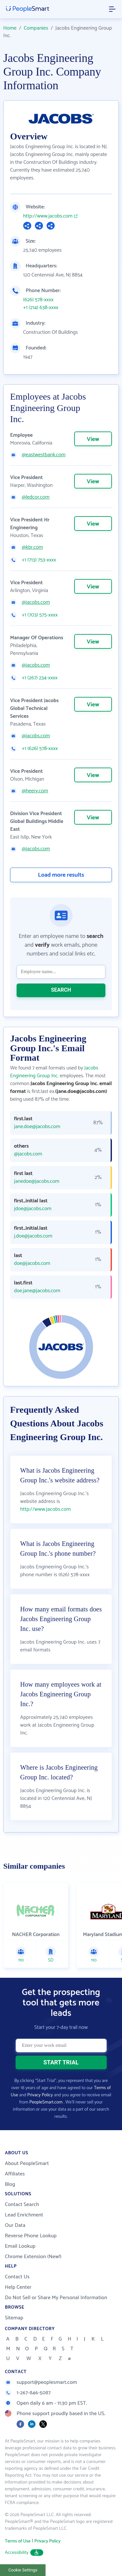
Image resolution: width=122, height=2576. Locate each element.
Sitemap (14, 2318)
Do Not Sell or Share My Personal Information (56, 2297)
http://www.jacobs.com (48, 216)
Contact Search (22, 2204)
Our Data (15, 2225)
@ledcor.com (35, 497)
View (93, 439)
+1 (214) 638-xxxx (40, 308)
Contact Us (17, 2276)
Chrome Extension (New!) (33, 2256)
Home (10, 28)
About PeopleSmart (27, 2163)
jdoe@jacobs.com (32, 1209)
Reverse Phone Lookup (31, 2235)
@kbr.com (32, 547)
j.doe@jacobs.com (33, 1236)
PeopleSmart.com (45, 2102)
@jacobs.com (36, 602)
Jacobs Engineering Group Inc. (54, 1072)
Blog (10, 2184)
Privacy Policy (40, 2095)
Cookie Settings (22, 2570)
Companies (36, 28)
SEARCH (61, 990)
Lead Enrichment (24, 2215)
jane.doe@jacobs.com (37, 1127)
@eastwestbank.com (43, 455)
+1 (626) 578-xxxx (40, 749)
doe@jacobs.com (32, 1263)
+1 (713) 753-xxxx (39, 560)
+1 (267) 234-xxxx (40, 678)
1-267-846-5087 (28, 2392)
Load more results (61, 875)
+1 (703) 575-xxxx (40, 615)
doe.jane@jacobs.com (37, 1291)
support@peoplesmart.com (41, 2382)
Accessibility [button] (24, 2552)
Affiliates (15, 2174)
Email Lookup (20, 2246)
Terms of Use (18, 2541)
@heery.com (35, 791)
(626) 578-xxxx (38, 300)
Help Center (18, 2287)
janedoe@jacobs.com (36, 1181)
